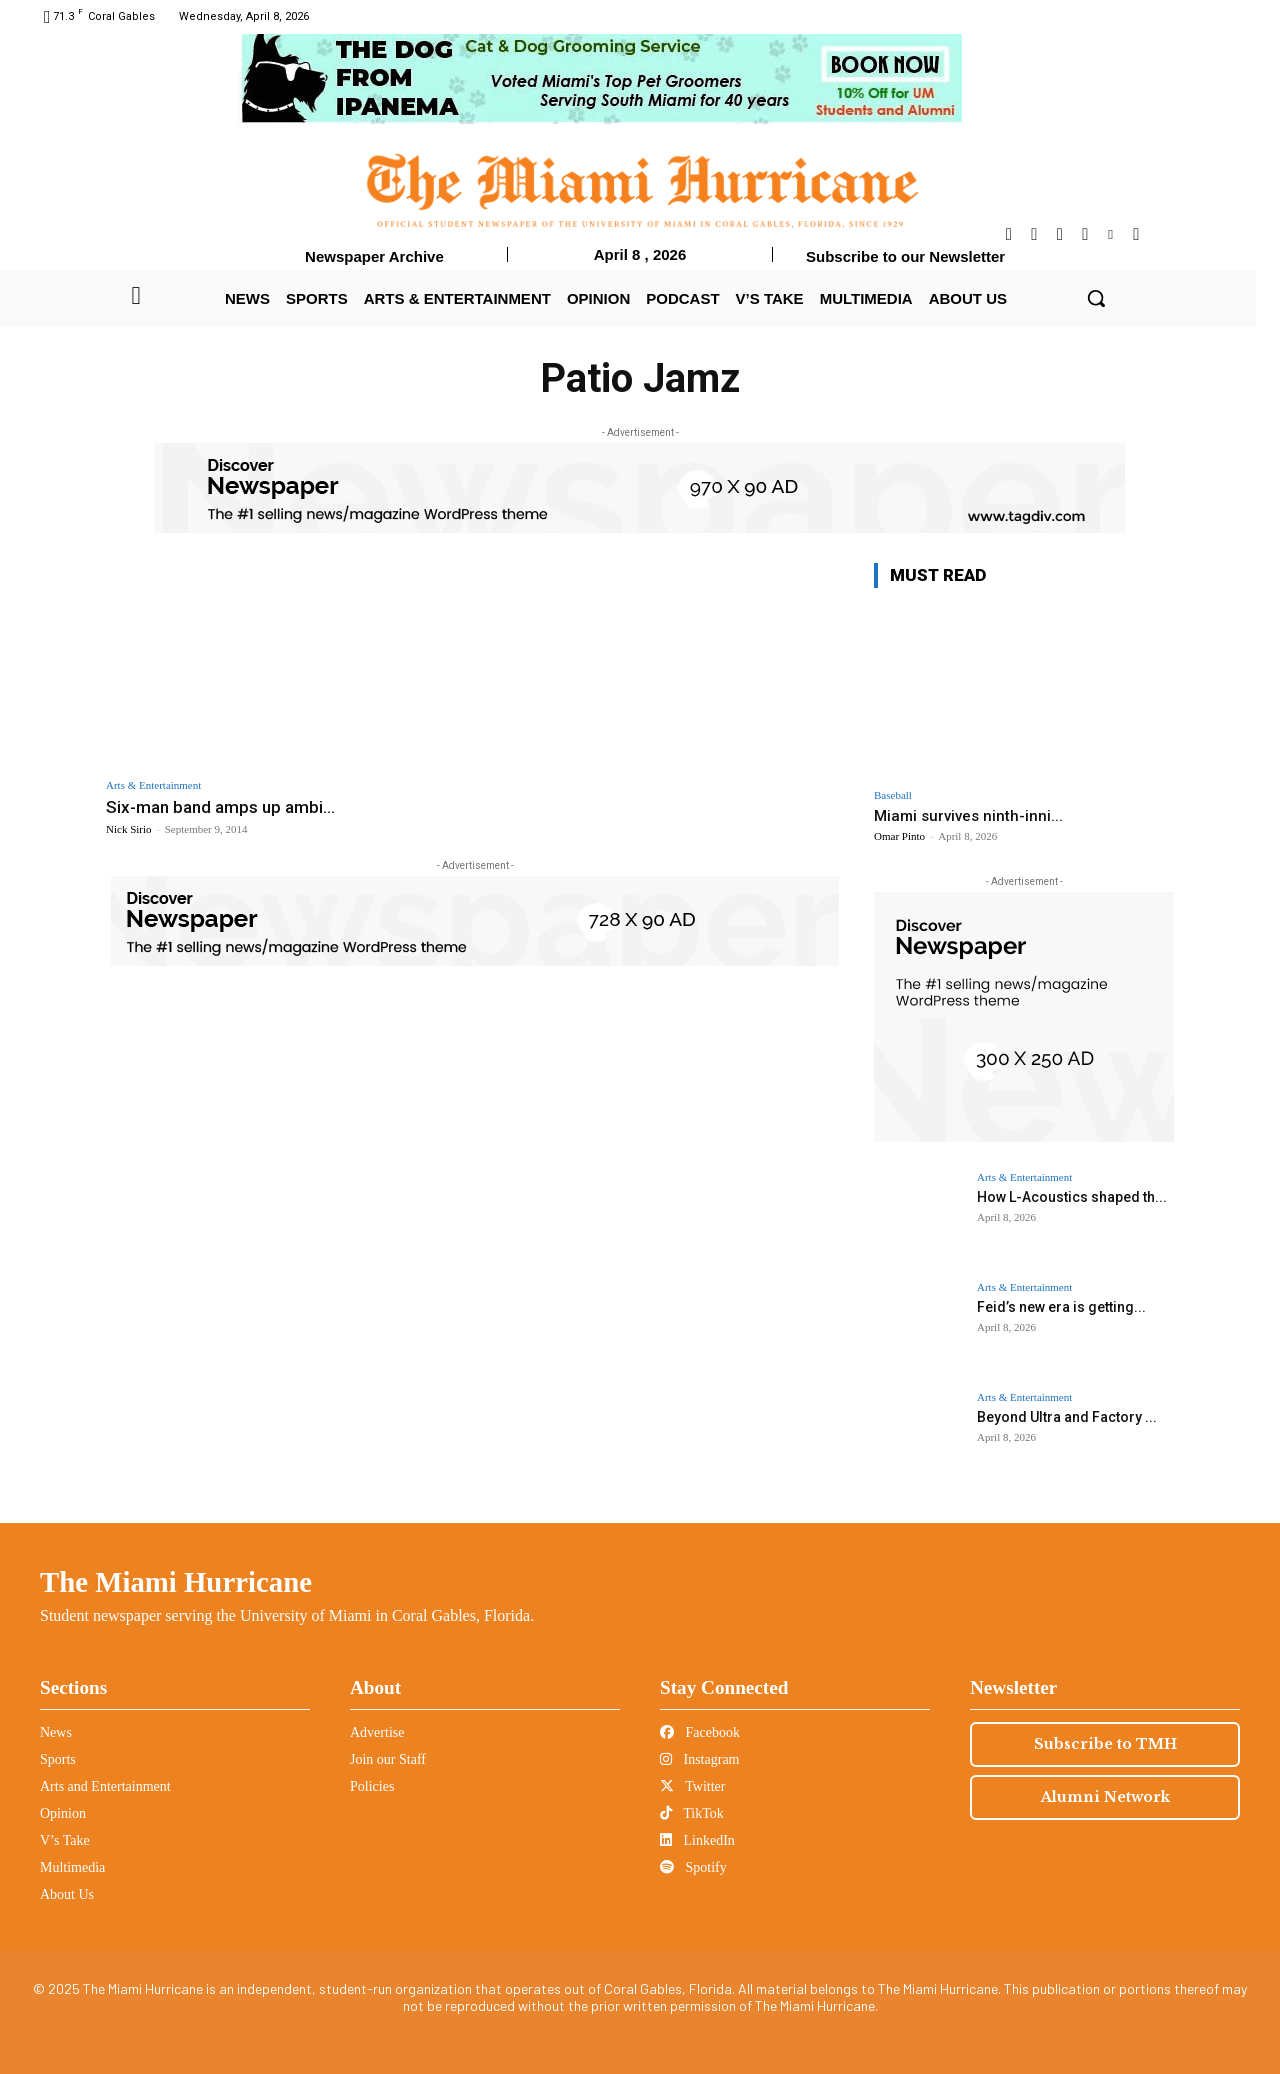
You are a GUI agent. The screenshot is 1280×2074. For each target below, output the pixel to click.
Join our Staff (388, 1759)
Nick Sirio (129, 829)
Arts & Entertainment (153, 785)
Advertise (377, 1732)
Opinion (63, 1813)
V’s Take (65, 1840)
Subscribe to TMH (1105, 1744)
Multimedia (72, 1867)
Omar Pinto (899, 836)
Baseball (893, 795)
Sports (58, 1759)
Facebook (700, 1732)
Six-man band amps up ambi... (220, 807)
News (56, 1732)
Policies (372, 1786)
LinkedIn (697, 1840)
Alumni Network (1105, 1797)
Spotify (693, 1867)
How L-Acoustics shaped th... (1072, 1197)
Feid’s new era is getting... (1061, 1307)
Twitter (692, 1786)
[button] (1096, 298)
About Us (67, 1894)
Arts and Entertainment (105, 1786)
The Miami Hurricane (176, 1582)
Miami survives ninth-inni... (968, 816)
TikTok (692, 1813)
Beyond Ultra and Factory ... (1067, 1417)
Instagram (699, 1759)
